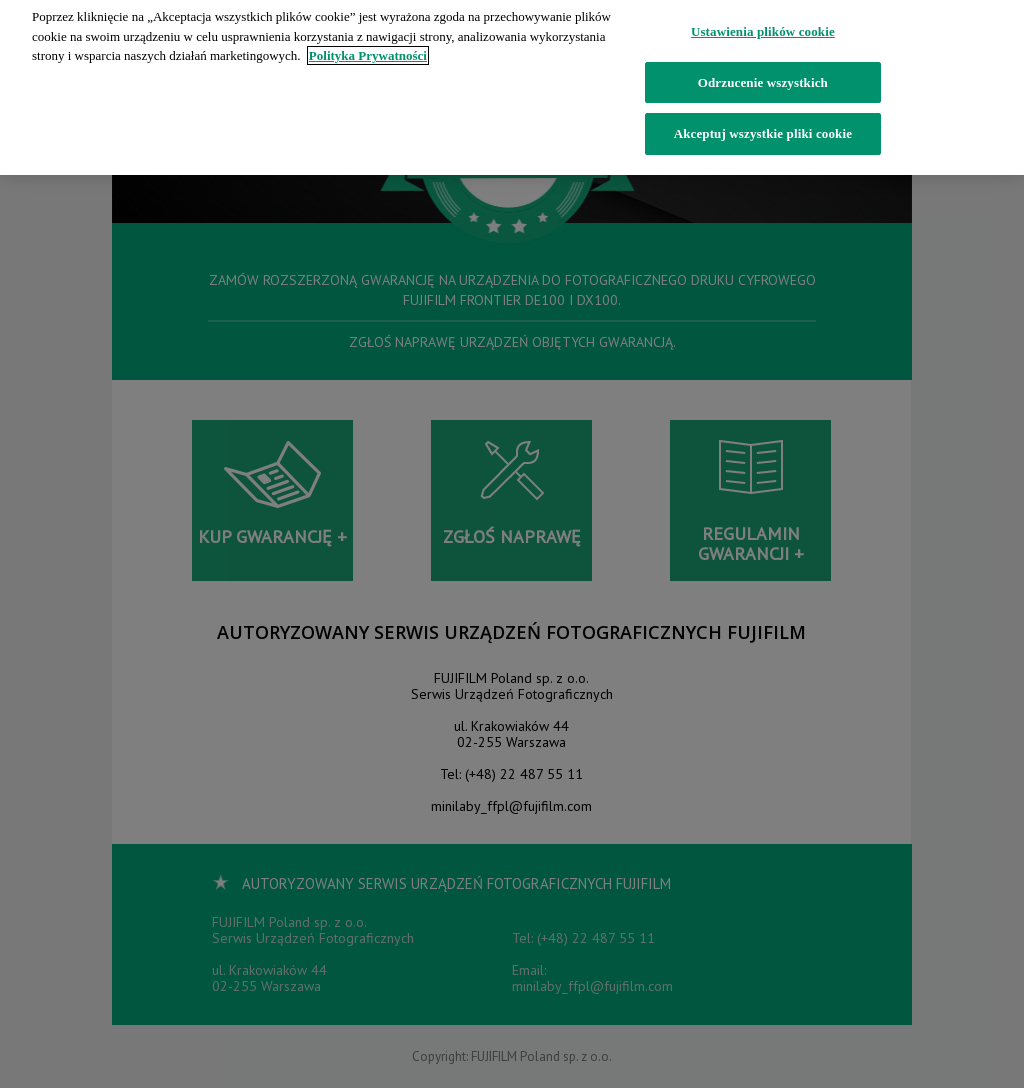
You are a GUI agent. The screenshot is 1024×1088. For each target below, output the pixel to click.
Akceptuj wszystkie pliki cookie (763, 128)
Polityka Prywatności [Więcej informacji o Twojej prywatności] (368, 50)
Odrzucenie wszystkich (763, 76)
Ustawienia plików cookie (763, 26)
